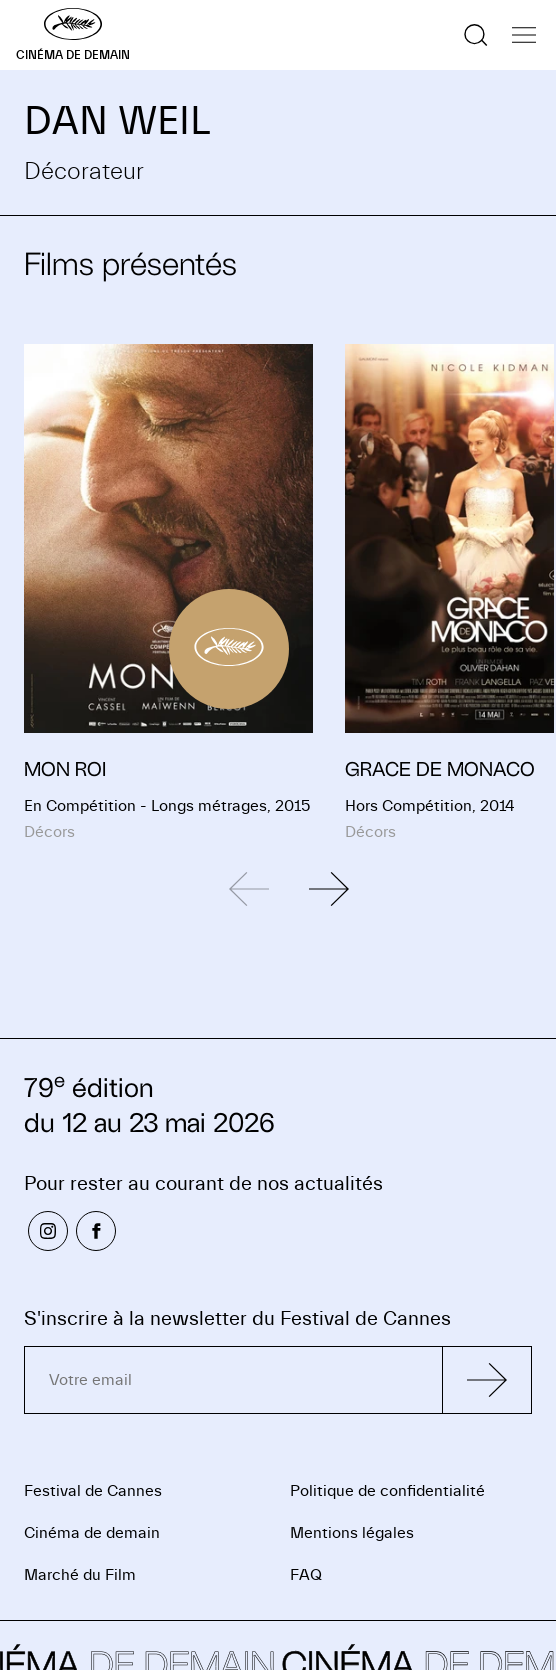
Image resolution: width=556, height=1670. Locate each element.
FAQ (306, 1575)
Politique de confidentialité (387, 1491)
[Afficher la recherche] (476, 35)
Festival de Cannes (93, 1491)
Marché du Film (80, 1575)
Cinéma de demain (92, 1533)
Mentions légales (352, 1533)
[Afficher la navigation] (524, 35)
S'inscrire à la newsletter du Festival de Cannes (237, 1318)
